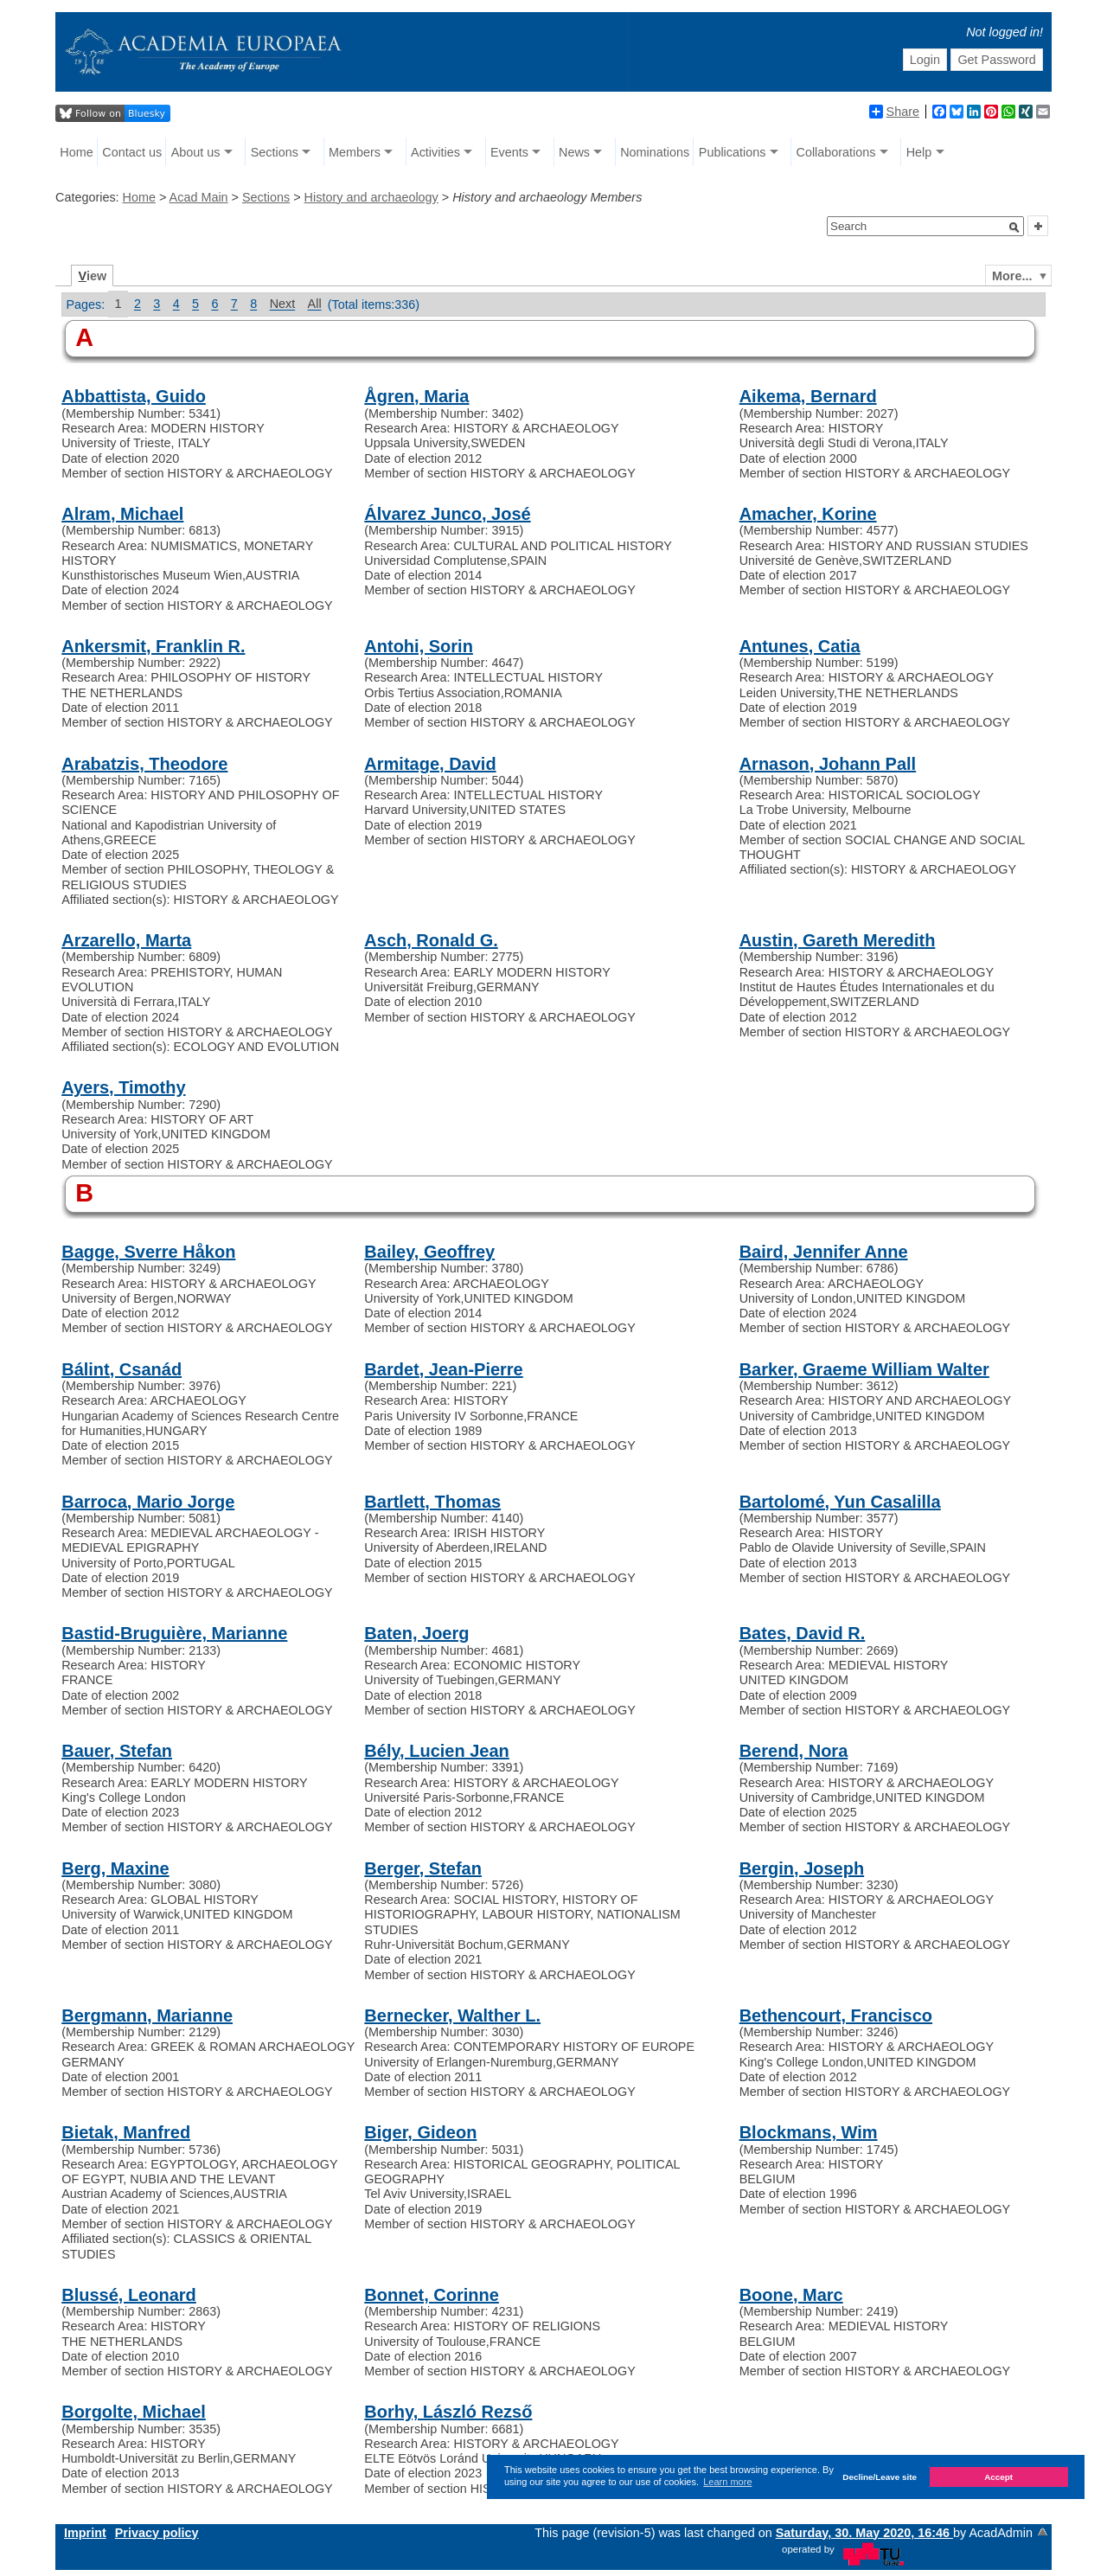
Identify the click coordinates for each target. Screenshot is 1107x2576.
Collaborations (836, 152)
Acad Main (199, 197)
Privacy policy (157, 2533)
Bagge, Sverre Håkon (148, 1251)
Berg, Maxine (115, 1868)
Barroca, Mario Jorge (147, 1501)
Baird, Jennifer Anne (823, 1251)
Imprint (85, 2533)
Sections (274, 152)
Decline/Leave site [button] (879, 2477)
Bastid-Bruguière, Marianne (174, 1633)
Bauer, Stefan (116, 1750)
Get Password (996, 60)
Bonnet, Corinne (431, 2294)
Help (919, 152)
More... (1012, 276)
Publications (732, 152)
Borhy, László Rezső (448, 2411)
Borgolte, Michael (133, 2411)
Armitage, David (430, 763)
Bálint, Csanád (121, 1369)
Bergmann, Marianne (147, 2015)
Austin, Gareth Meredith (837, 940)
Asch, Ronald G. (430, 940)
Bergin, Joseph (801, 1868)
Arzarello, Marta (126, 940)
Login (925, 60)
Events (509, 152)
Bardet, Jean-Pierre (443, 1369)
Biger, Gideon (420, 2132)
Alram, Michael (122, 513)
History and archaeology (371, 197)
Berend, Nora (793, 1750)
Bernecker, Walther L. (452, 2015)
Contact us (132, 152)
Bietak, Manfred (125, 2132)
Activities (435, 152)
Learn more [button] (727, 2482)
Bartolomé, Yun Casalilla (840, 1501)
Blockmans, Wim (808, 2132)
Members (355, 152)
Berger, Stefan (423, 1868)
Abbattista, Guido (133, 396)
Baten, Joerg (416, 1633)
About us (196, 152)
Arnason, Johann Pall (827, 763)
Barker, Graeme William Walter (864, 1369)
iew (93, 276)
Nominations (654, 152)
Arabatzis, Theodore (144, 763)
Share (894, 112)
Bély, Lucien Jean (436, 1750)
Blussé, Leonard (128, 2294)
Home (76, 152)
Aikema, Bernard (808, 396)
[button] (1014, 227)
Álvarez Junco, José (447, 513)
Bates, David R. (802, 1633)
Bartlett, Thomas (432, 1501)
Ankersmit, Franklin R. (153, 646)
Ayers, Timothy (123, 1087)
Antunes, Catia (800, 646)
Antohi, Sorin (418, 646)
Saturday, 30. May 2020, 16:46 (864, 2533)
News (574, 152)
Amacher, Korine (808, 513)
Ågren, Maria (416, 396)
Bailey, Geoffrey (429, 1251)
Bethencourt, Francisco (835, 2015)
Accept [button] (998, 2477)
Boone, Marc (791, 2294)
